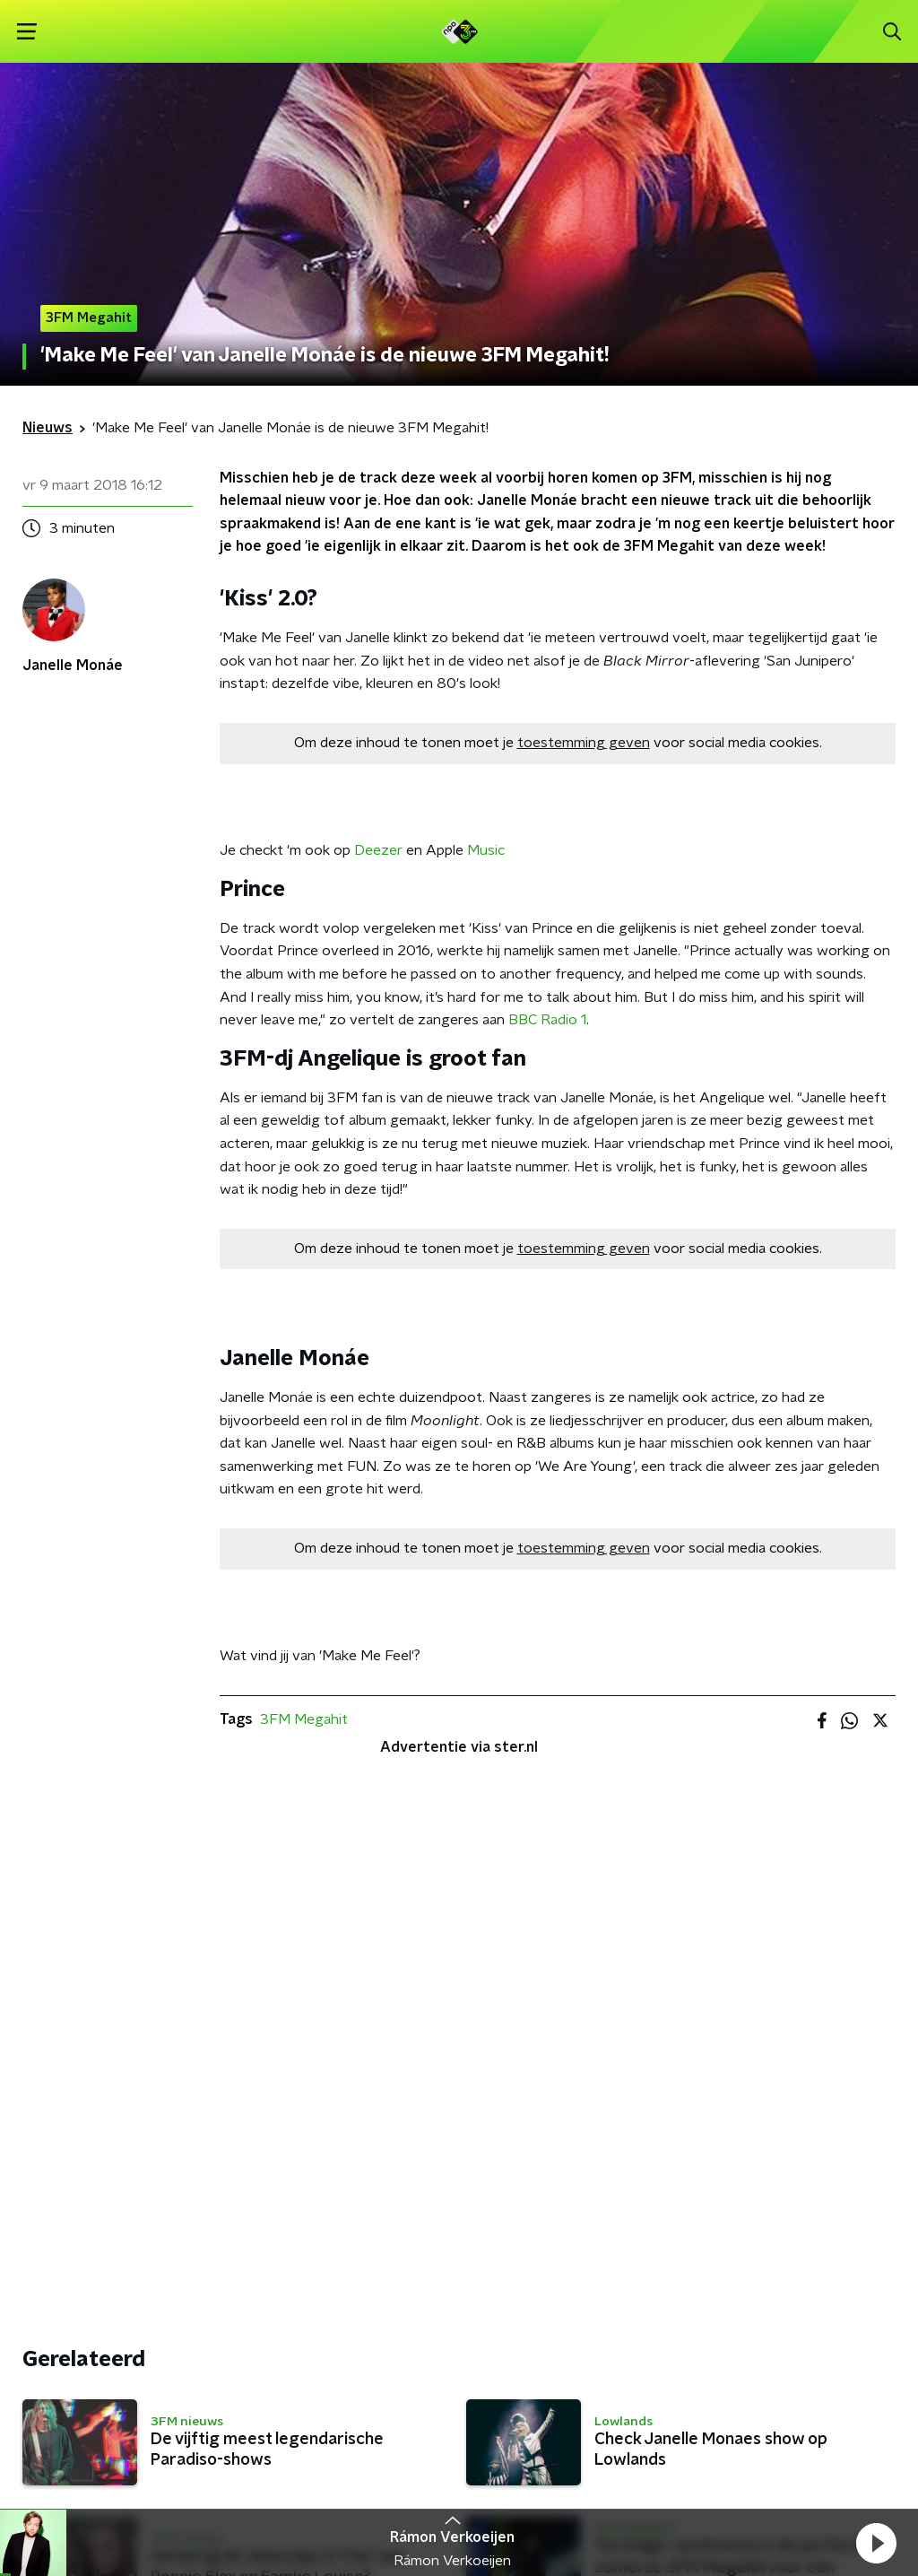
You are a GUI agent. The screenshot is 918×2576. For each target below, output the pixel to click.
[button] (876, 2543)
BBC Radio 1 (547, 1020)
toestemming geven (583, 742)
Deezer (378, 850)
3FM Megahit (304, 1719)
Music (486, 850)
